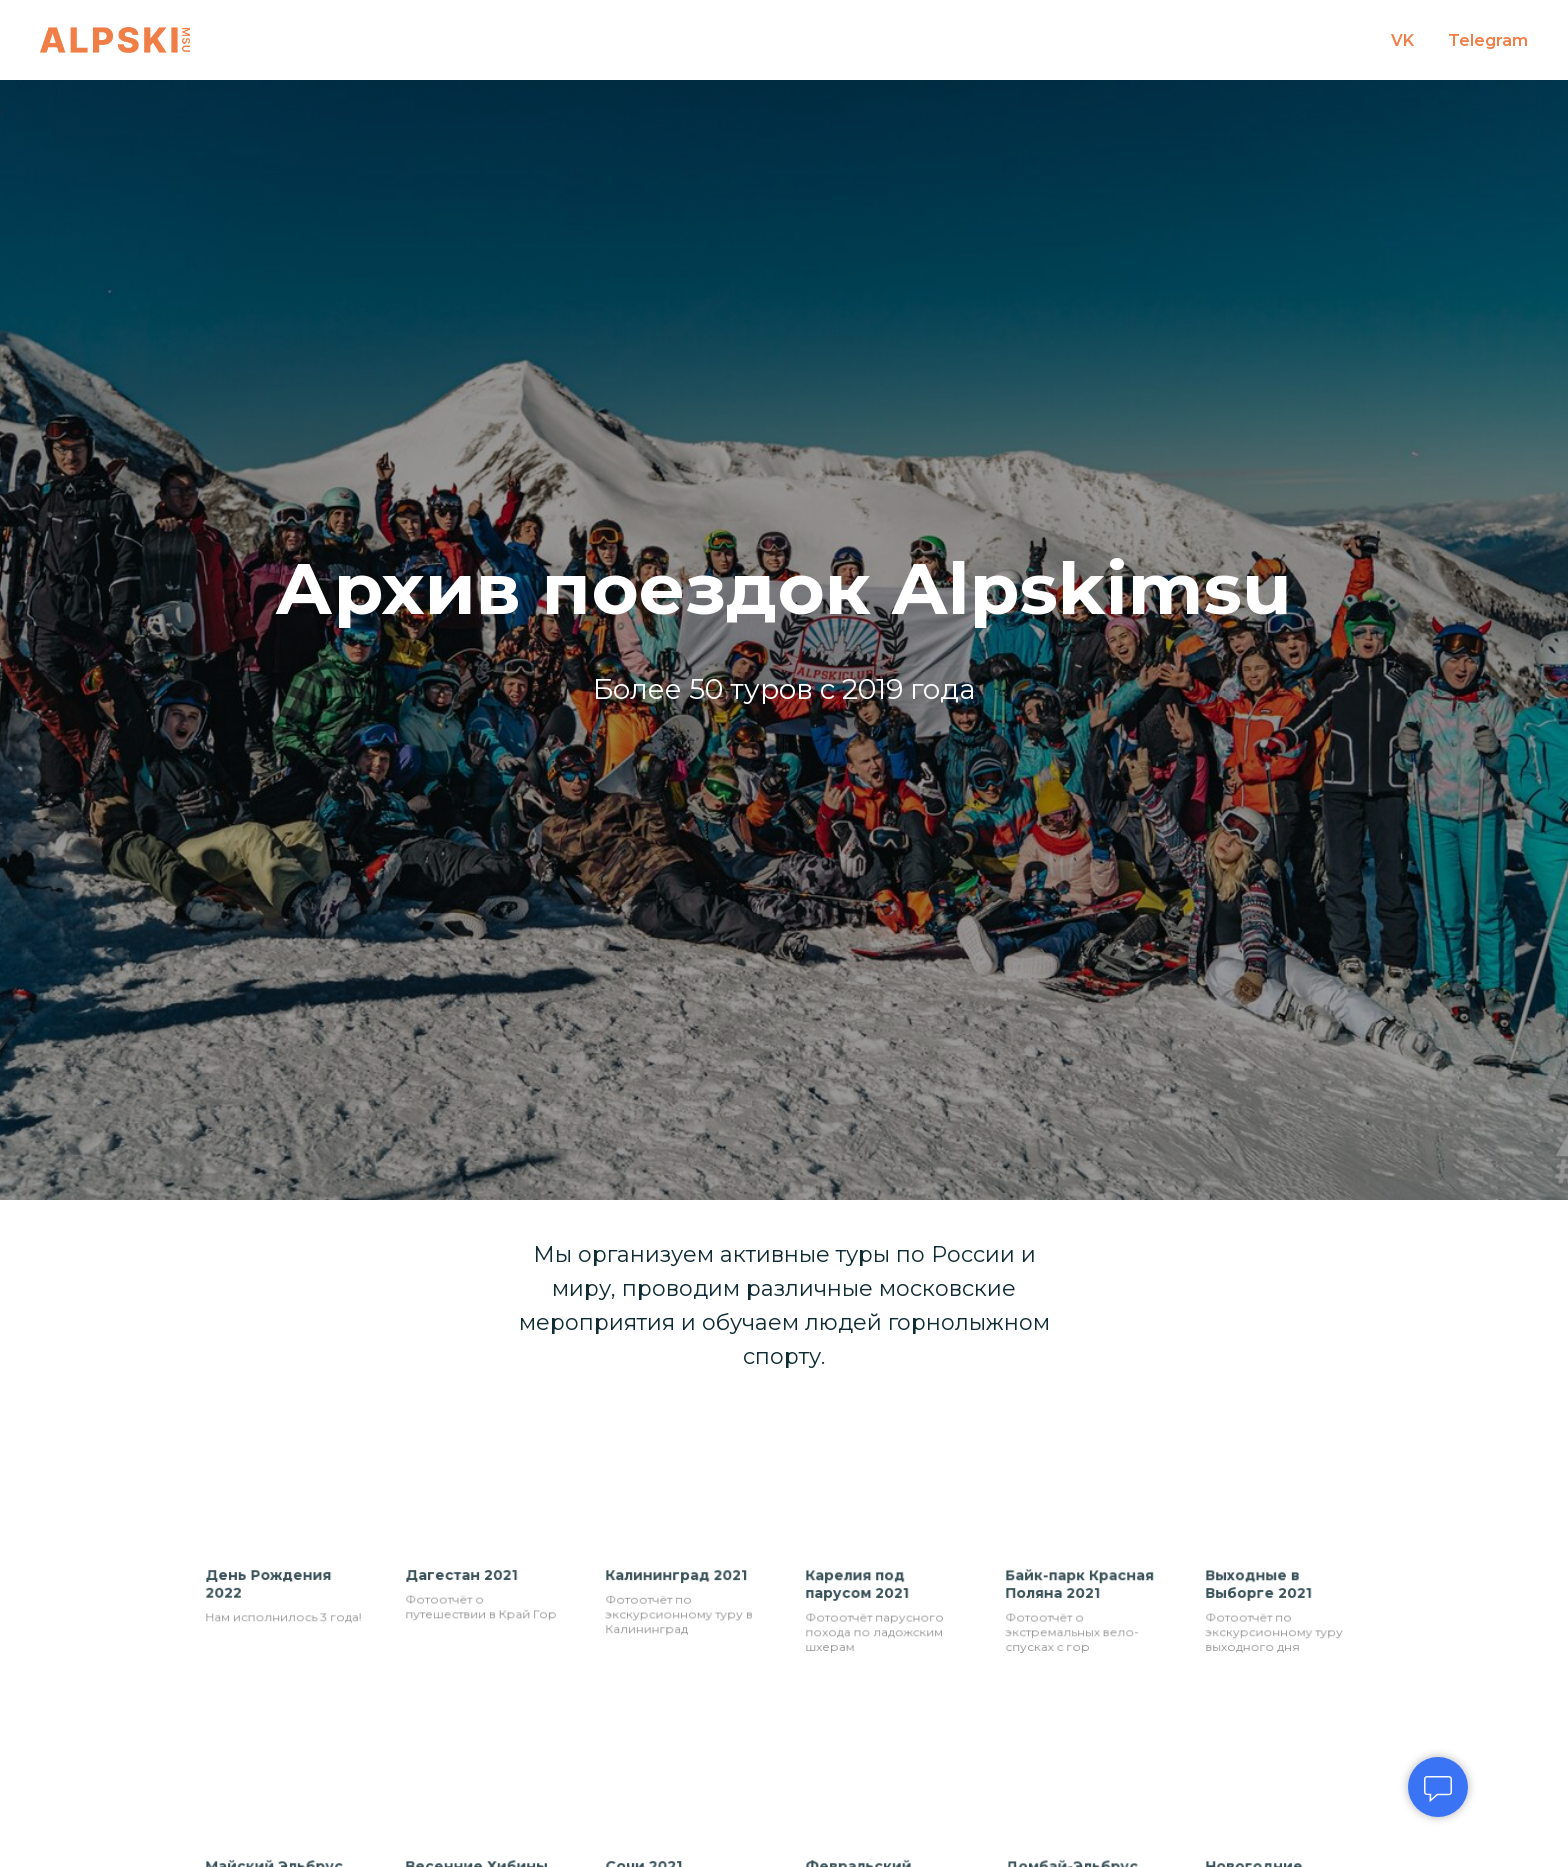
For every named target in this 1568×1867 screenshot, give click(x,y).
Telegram (1488, 40)
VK (1402, 40)
